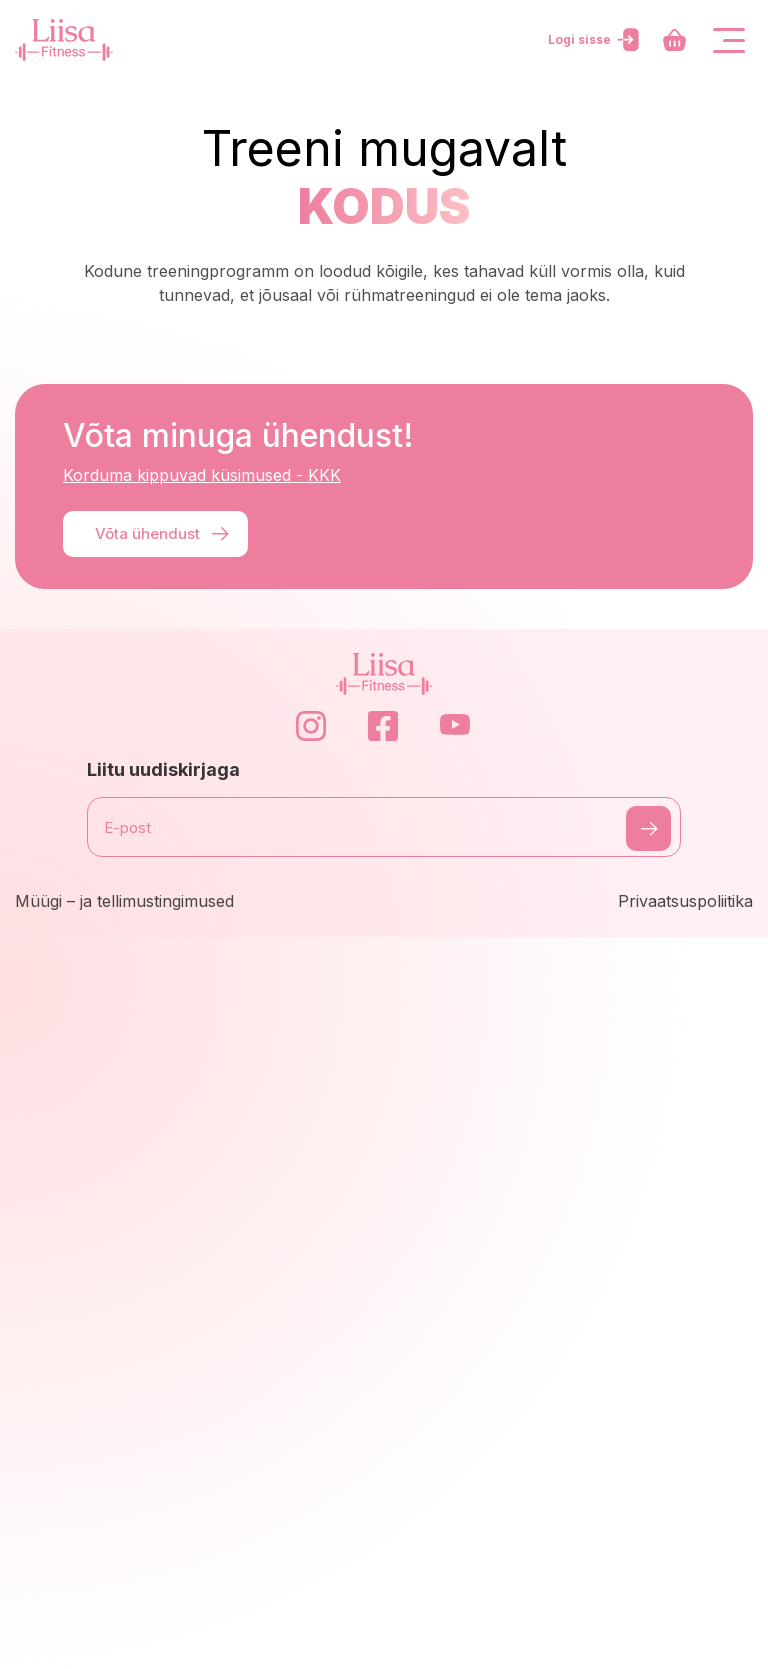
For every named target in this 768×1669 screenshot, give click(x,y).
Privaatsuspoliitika (685, 901)
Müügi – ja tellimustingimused (124, 901)
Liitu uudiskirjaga (163, 769)
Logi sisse (595, 40)
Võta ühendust (163, 534)
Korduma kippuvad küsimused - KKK (202, 475)
